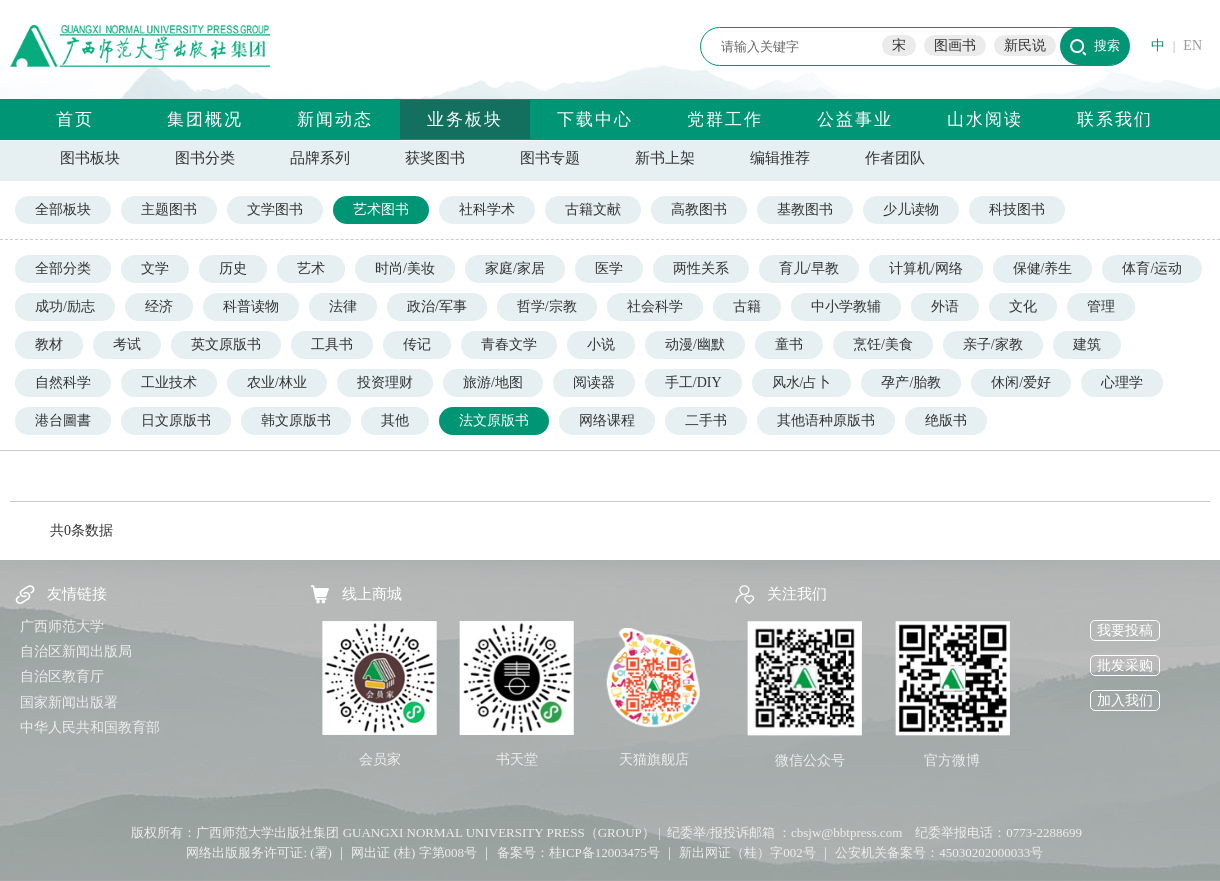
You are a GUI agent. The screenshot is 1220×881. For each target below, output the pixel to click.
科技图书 (1017, 209)
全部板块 (63, 209)
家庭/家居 (515, 268)
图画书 (955, 45)
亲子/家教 (993, 344)
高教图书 (699, 209)
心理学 (1122, 382)
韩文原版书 (296, 420)
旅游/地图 (493, 382)
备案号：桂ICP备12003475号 (578, 852)
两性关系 (701, 268)
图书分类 (205, 158)
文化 (1023, 306)
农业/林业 (277, 382)
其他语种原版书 (826, 420)
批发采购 (1125, 665)
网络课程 (607, 420)
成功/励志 (65, 306)
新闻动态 (335, 119)
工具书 (332, 344)
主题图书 (169, 209)
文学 (155, 268)
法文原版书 (494, 420)
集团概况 (205, 119)
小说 (601, 344)
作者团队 (895, 158)
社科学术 (487, 209)
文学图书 (275, 209)
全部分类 (63, 268)
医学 (609, 268)
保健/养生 (1043, 268)
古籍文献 (593, 209)
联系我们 (1115, 119)
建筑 (1087, 344)
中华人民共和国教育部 (90, 727)
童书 (789, 344)
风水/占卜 (802, 382)
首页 (75, 119)
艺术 (311, 268)
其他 (395, 420)
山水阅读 (985, 119)
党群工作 (725, 119)
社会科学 (655, 306)
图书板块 (90, 158)
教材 (49, 344)
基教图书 (805, 209)
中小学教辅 (846, 306)
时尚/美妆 (405, 268)
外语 (945, 306)
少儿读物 (911, 209)
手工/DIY (693, 382)
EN (1192, 45)
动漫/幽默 (695, 344)
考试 (127, 344)
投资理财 (385, 382)
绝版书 (946, 420)
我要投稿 (1125, 630)
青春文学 (509, 344)
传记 (417, 344)
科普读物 (251, 306)
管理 (1101, 306)
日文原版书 (176, 420)
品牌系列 (320, 158)
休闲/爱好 (1021, 382)
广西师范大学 (62, 626)
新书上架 (665, 158)
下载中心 (595, 119)
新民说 (1025, 45)
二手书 (706, 420)
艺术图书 (381, 209)
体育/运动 (1152, 268)
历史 (233, 268)
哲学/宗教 (547, 306)
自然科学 (63, 382)
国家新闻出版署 (69, 702)
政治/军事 (437, 306)
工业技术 (169, 382)
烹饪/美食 (883, 344)
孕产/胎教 (911, 382)
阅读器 (594, 382)
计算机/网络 (926, 268)
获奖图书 (435, 158)
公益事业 (855, 119)
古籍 (747, 306)
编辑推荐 (780, 158)
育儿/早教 (809, 268)
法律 (343, 306)
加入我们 (1125, 700)
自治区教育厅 (62, 676)
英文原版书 (226, 344)
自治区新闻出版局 (76, 651)
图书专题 (550, 158)
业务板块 (465, 119)
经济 (159, 306)
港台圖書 (63, 420)
